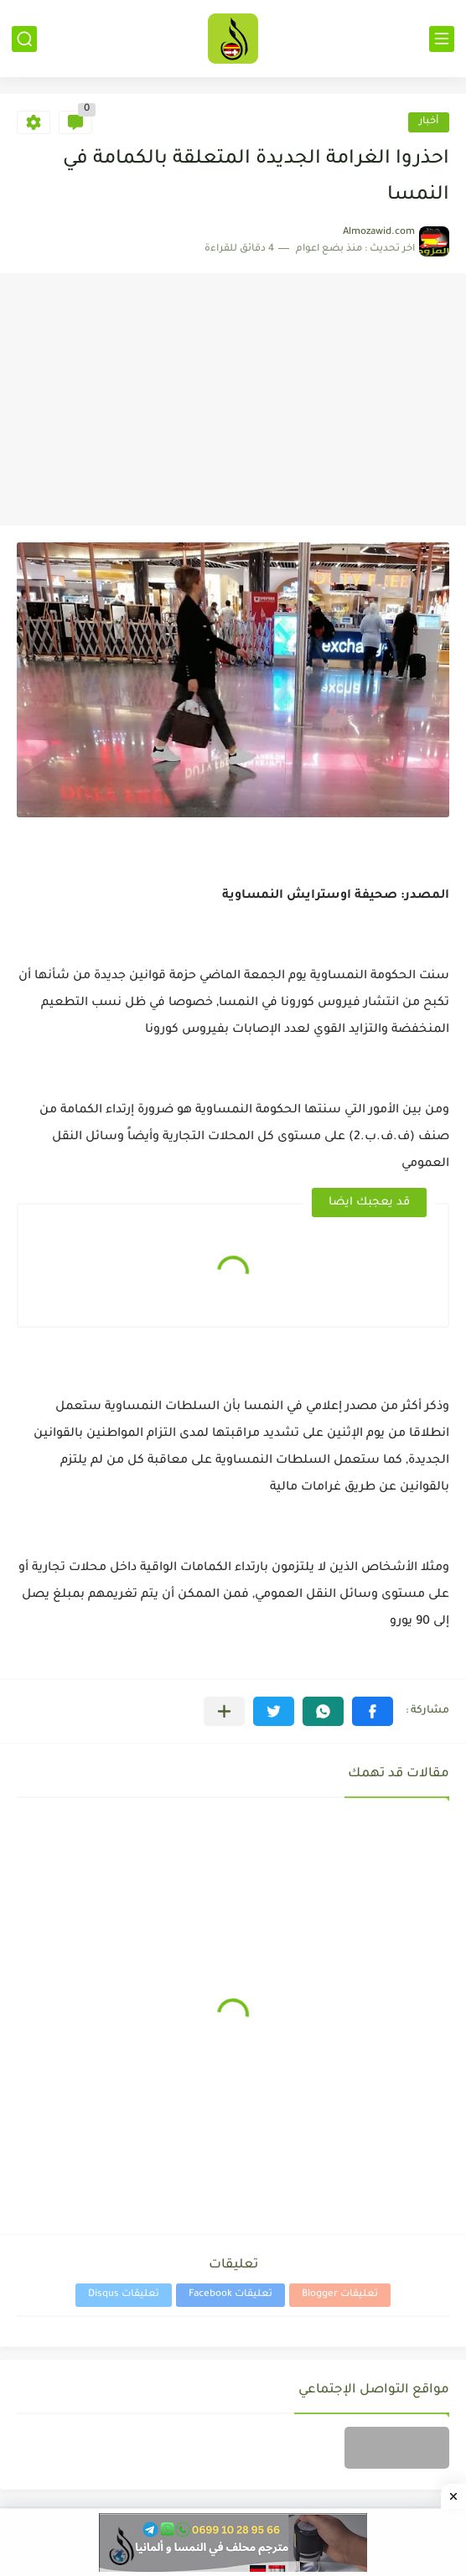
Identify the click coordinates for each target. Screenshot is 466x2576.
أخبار (428, 122)
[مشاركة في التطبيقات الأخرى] (224, 1711)
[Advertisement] (233, 399)
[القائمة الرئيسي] (441, 39)
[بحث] (24, 39)
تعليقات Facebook (230, 2294)
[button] (372, 1711)
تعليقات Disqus (123, 2294)
